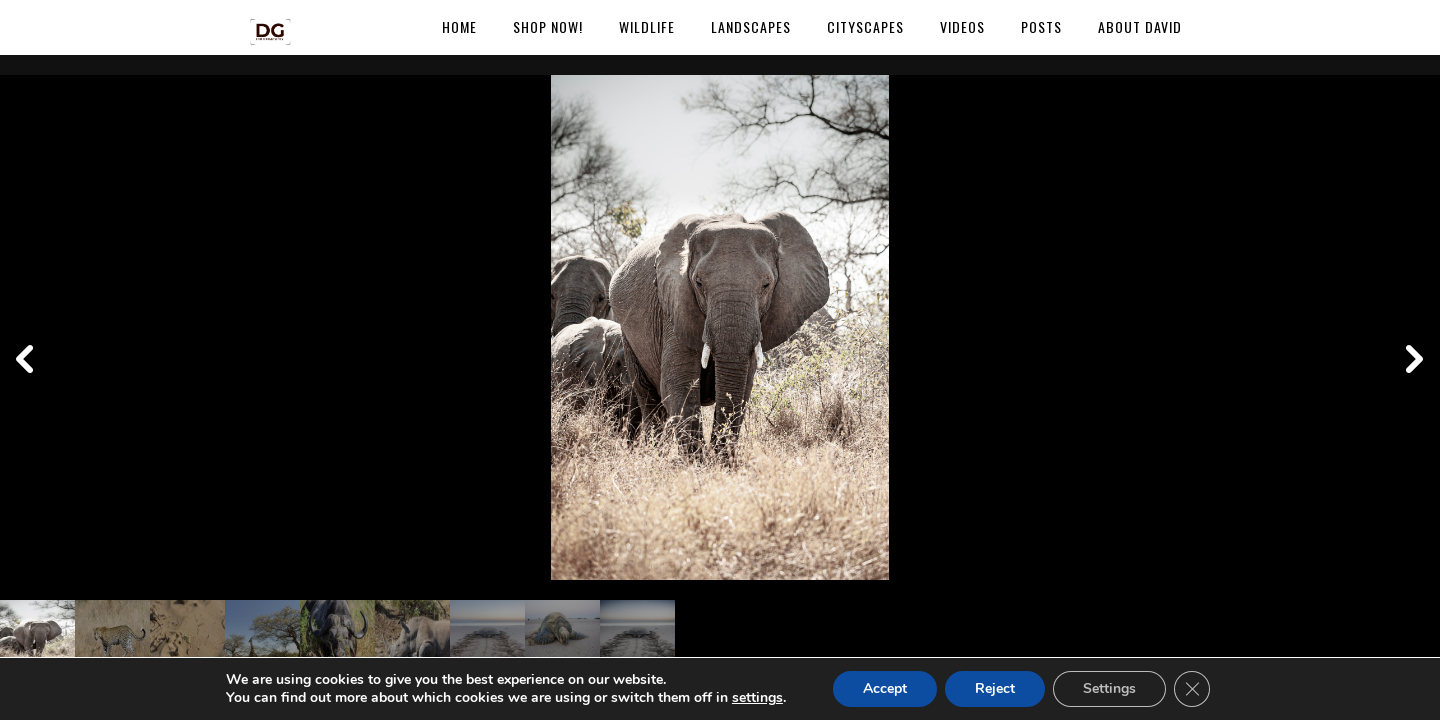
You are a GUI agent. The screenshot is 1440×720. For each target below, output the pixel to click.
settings (757, 698)
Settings (1109, 688)
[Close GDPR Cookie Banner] (1192, 689)
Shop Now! (548, 26)
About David (1140, 26)
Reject (995, 688)
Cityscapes (865, 26)
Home (459, 26)
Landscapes (751, 26)
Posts (1041, 26)
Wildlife (647, 26)
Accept (885, 688)
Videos (962, 26)
